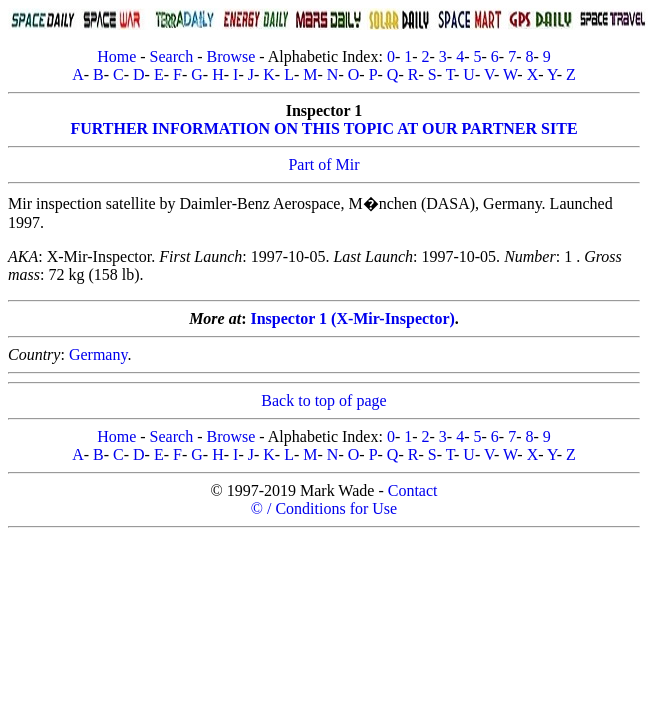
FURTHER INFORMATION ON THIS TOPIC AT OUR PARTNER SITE (323, 128)
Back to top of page (323, 400)
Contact (413, 490)
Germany (98, 354)
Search (172, 56)
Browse (230, 56)
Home (116, 56)
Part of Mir (323, 164)
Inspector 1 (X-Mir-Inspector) (352, 318)
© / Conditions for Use (324, 508)
